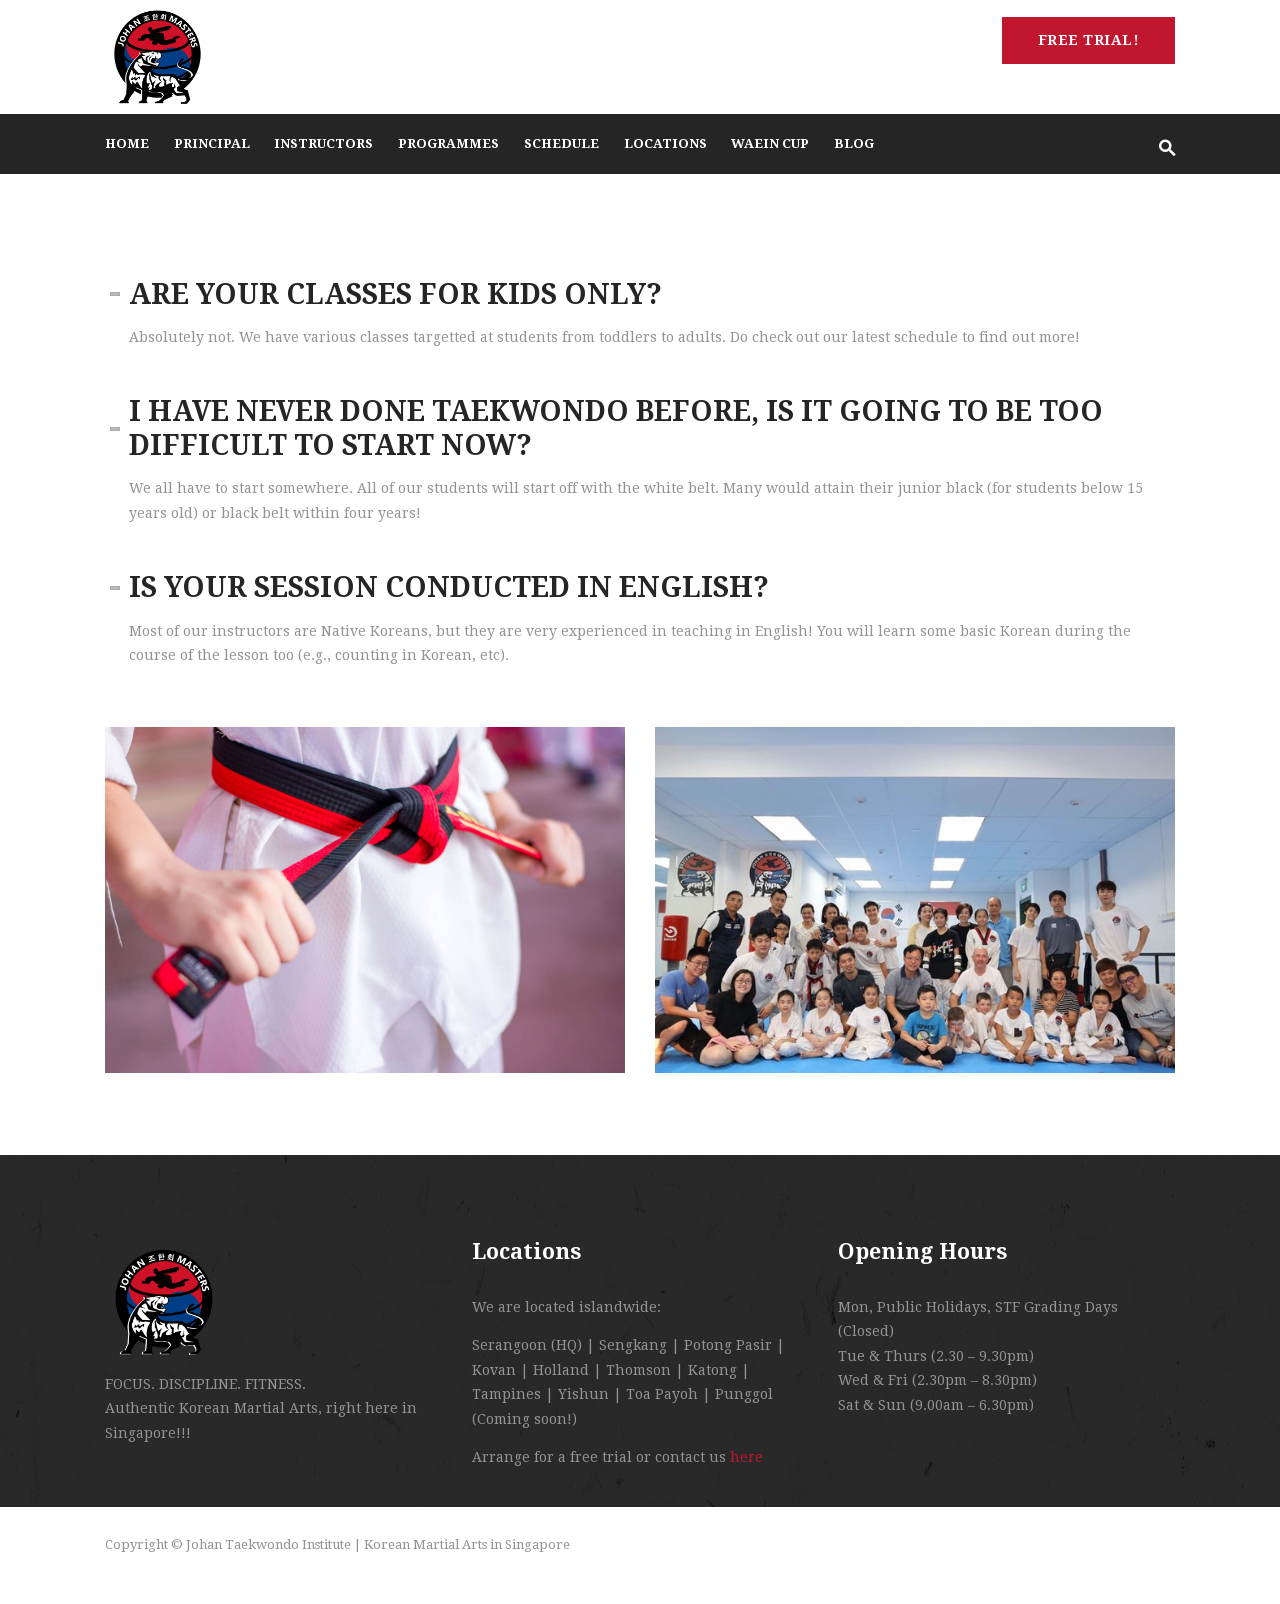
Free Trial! (1089, 40)
